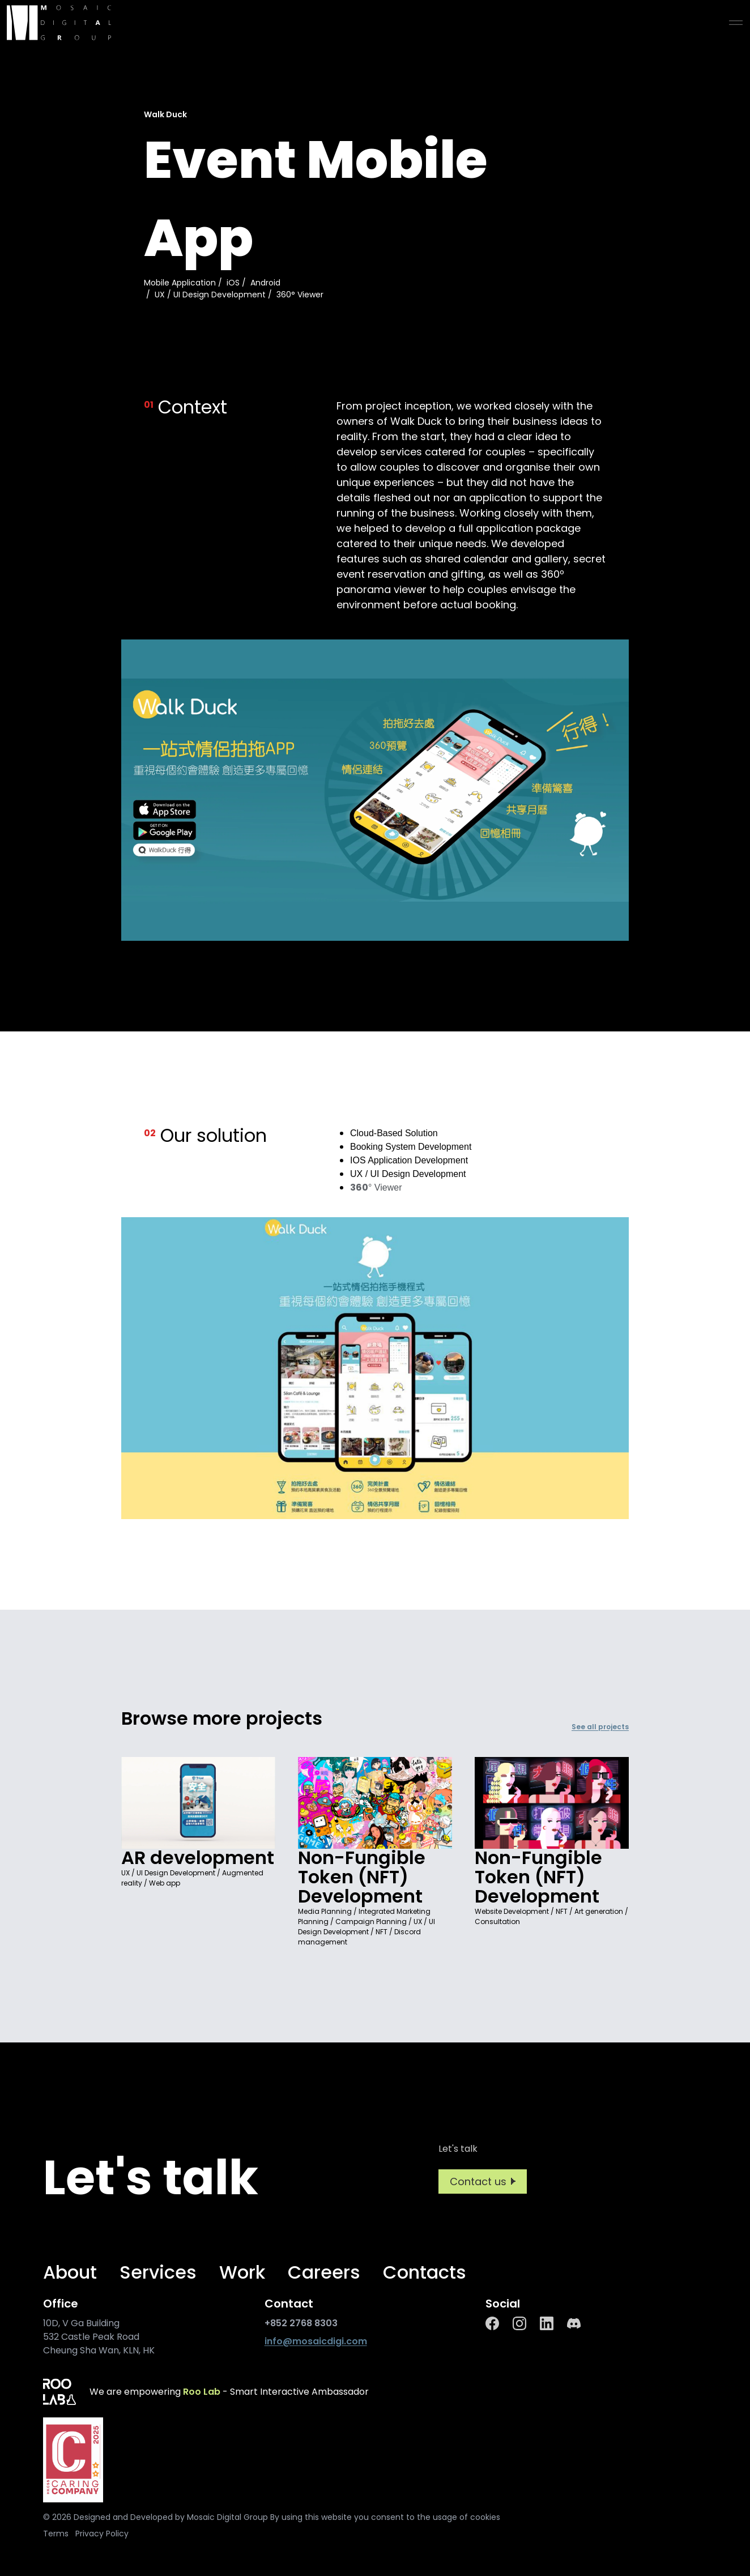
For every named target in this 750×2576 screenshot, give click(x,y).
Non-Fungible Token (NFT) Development (361, 1877)
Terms (56, 2533)
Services (158, 2272)
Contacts (424, 2272)
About (70, 2272)
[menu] (736, 22)
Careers (324, 2272)
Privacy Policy (102, 2533)
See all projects (600, 1726)
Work (242, 2272)
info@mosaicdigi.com (316, 2341)
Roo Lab (201, 2391)
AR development (197, 1857)
